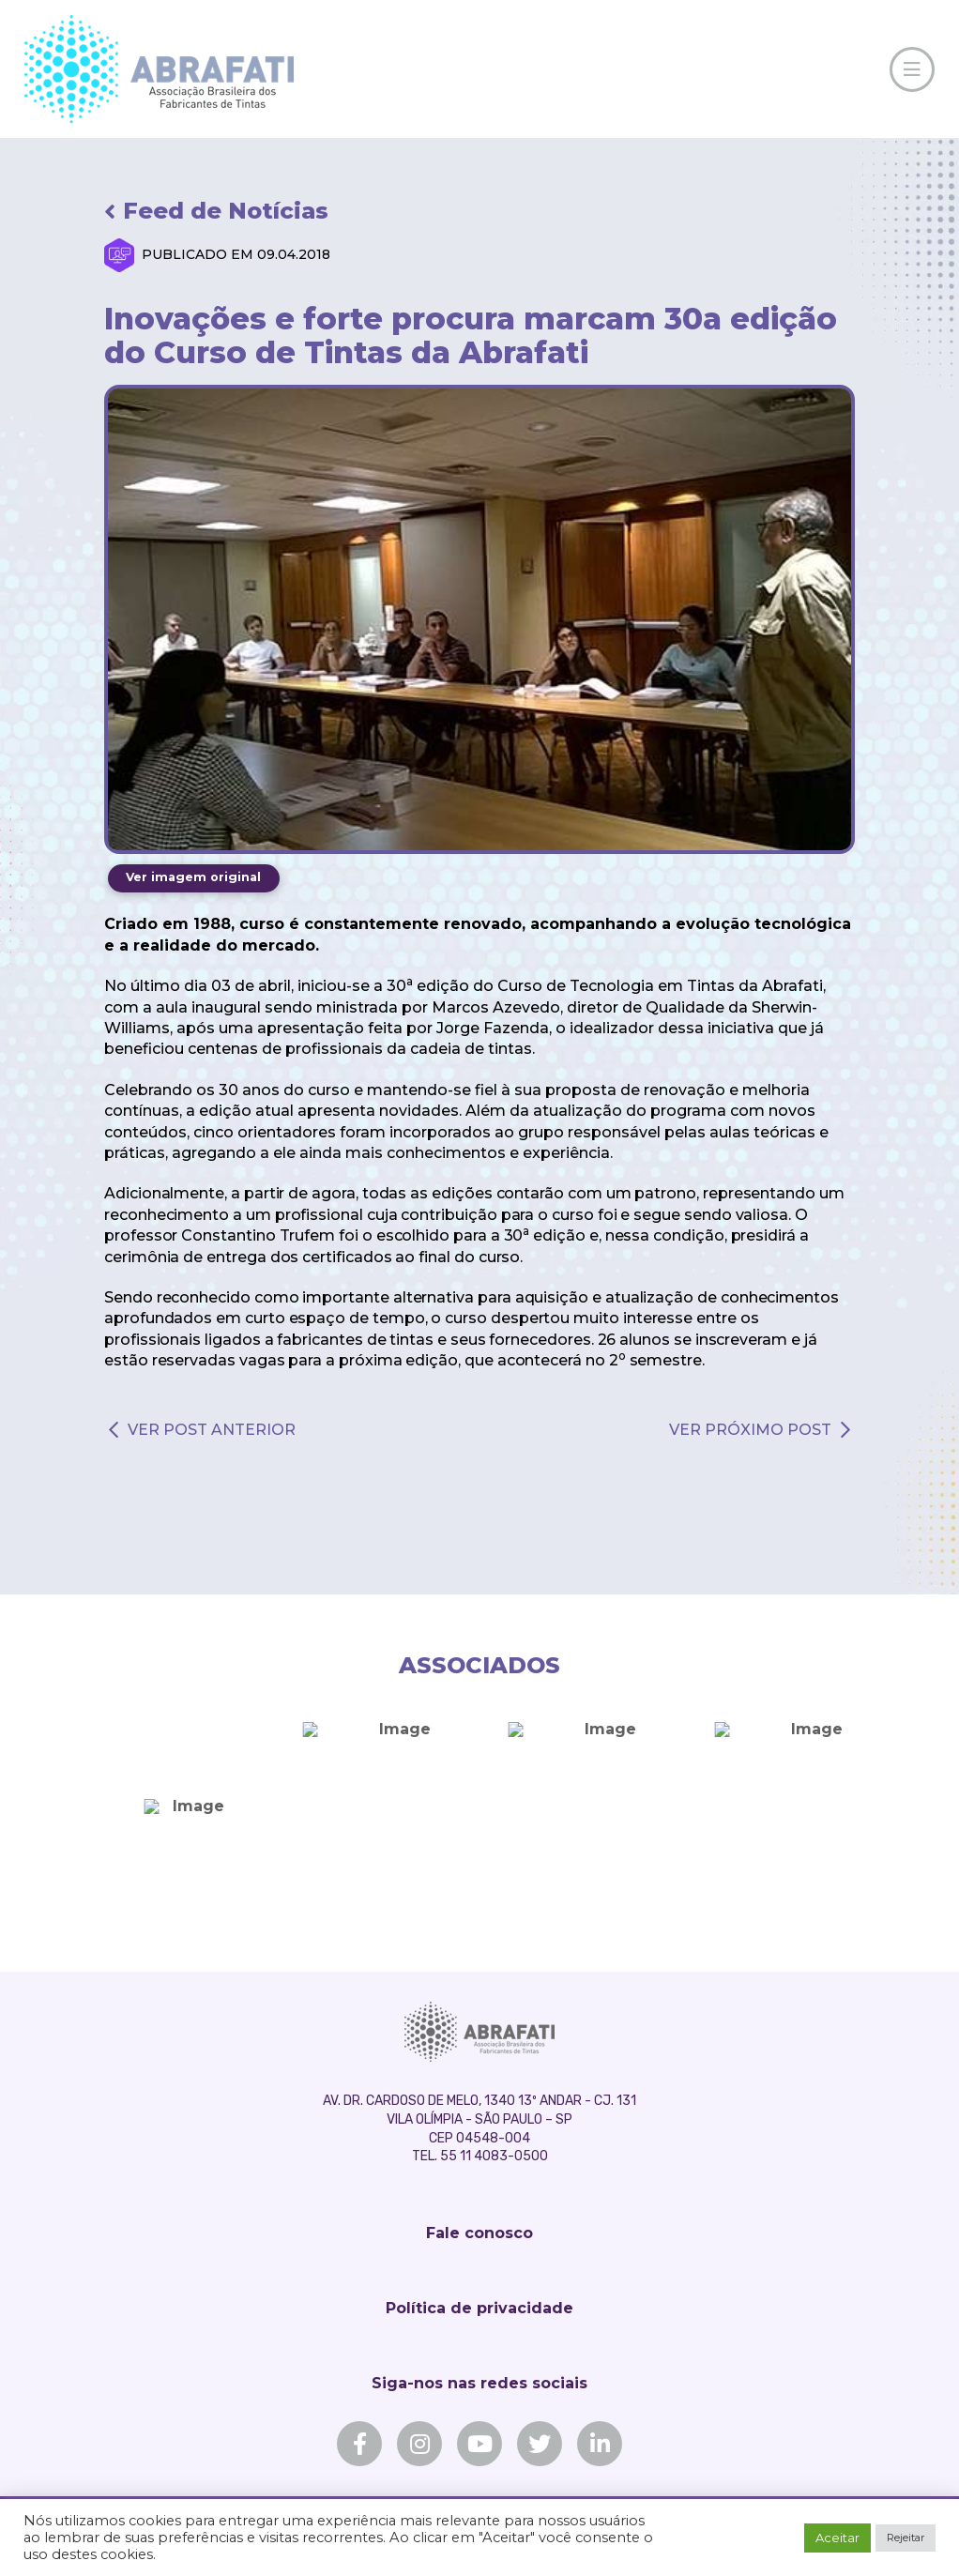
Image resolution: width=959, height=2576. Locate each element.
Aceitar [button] (837, 2537)
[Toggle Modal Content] (194, 878)
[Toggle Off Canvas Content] (912, 69)
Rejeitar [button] (905, 2537)
